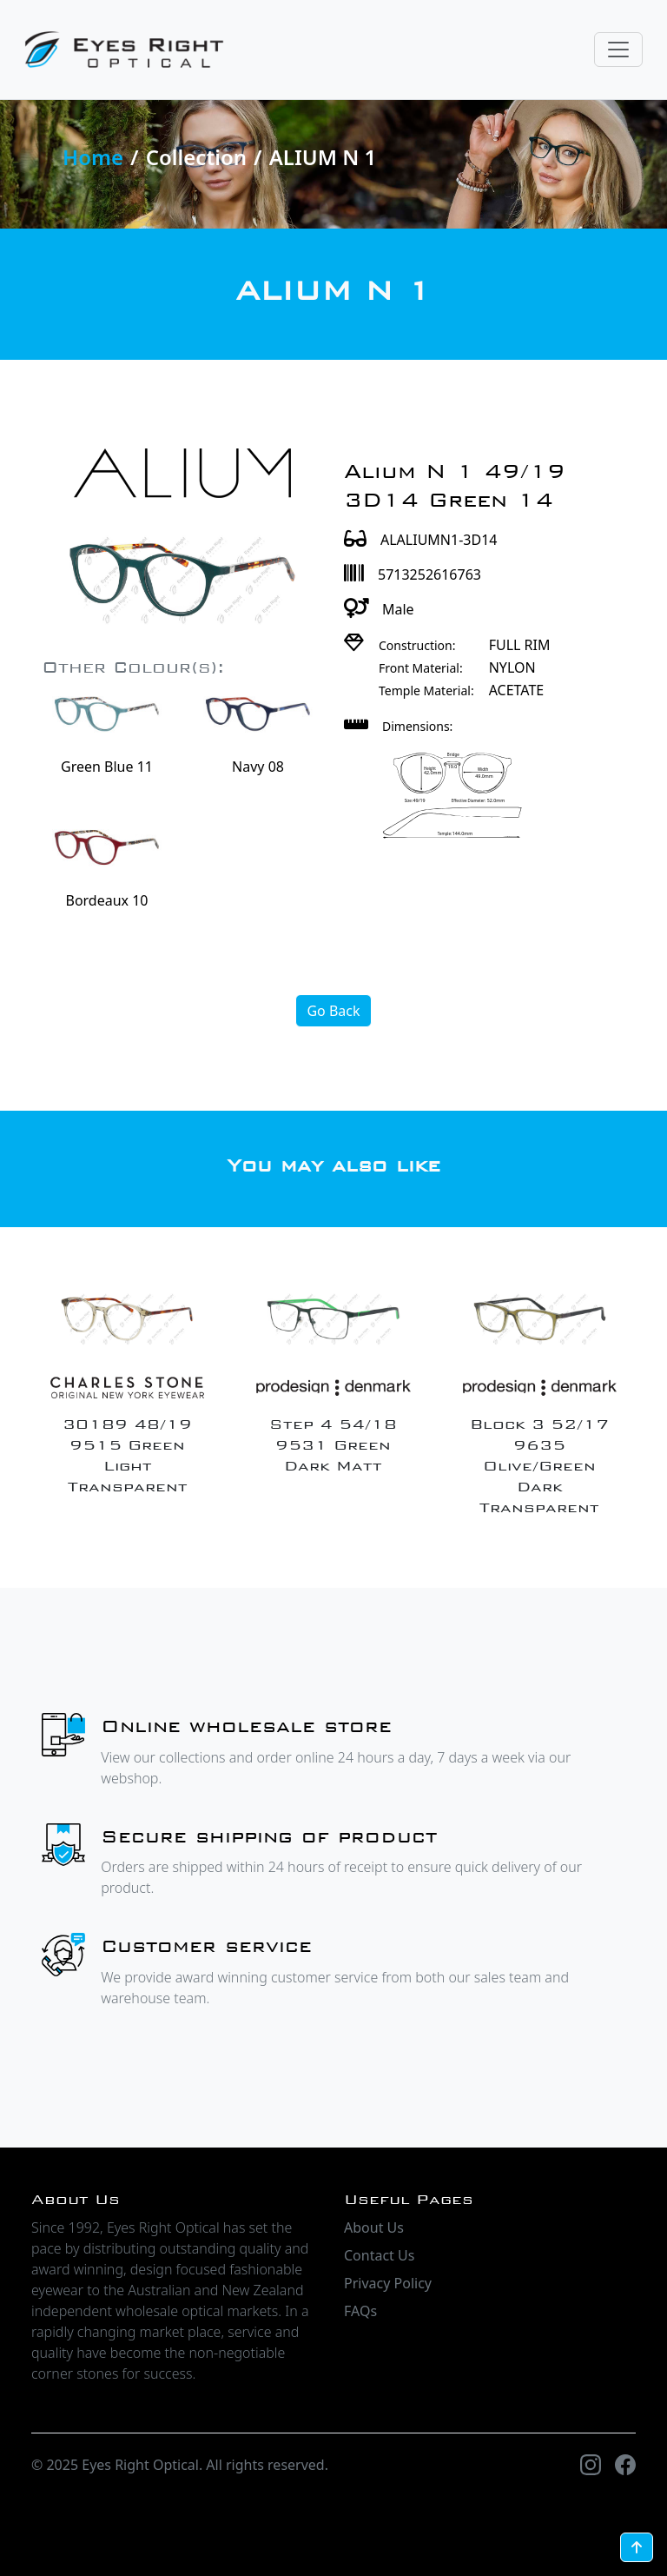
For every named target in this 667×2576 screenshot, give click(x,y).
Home (93, 157)
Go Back (333, 1010)
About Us (374, 2227)
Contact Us (379, 2255)
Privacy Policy (388, 2283)
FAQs (360, 2310)
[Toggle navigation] (618, 49)
